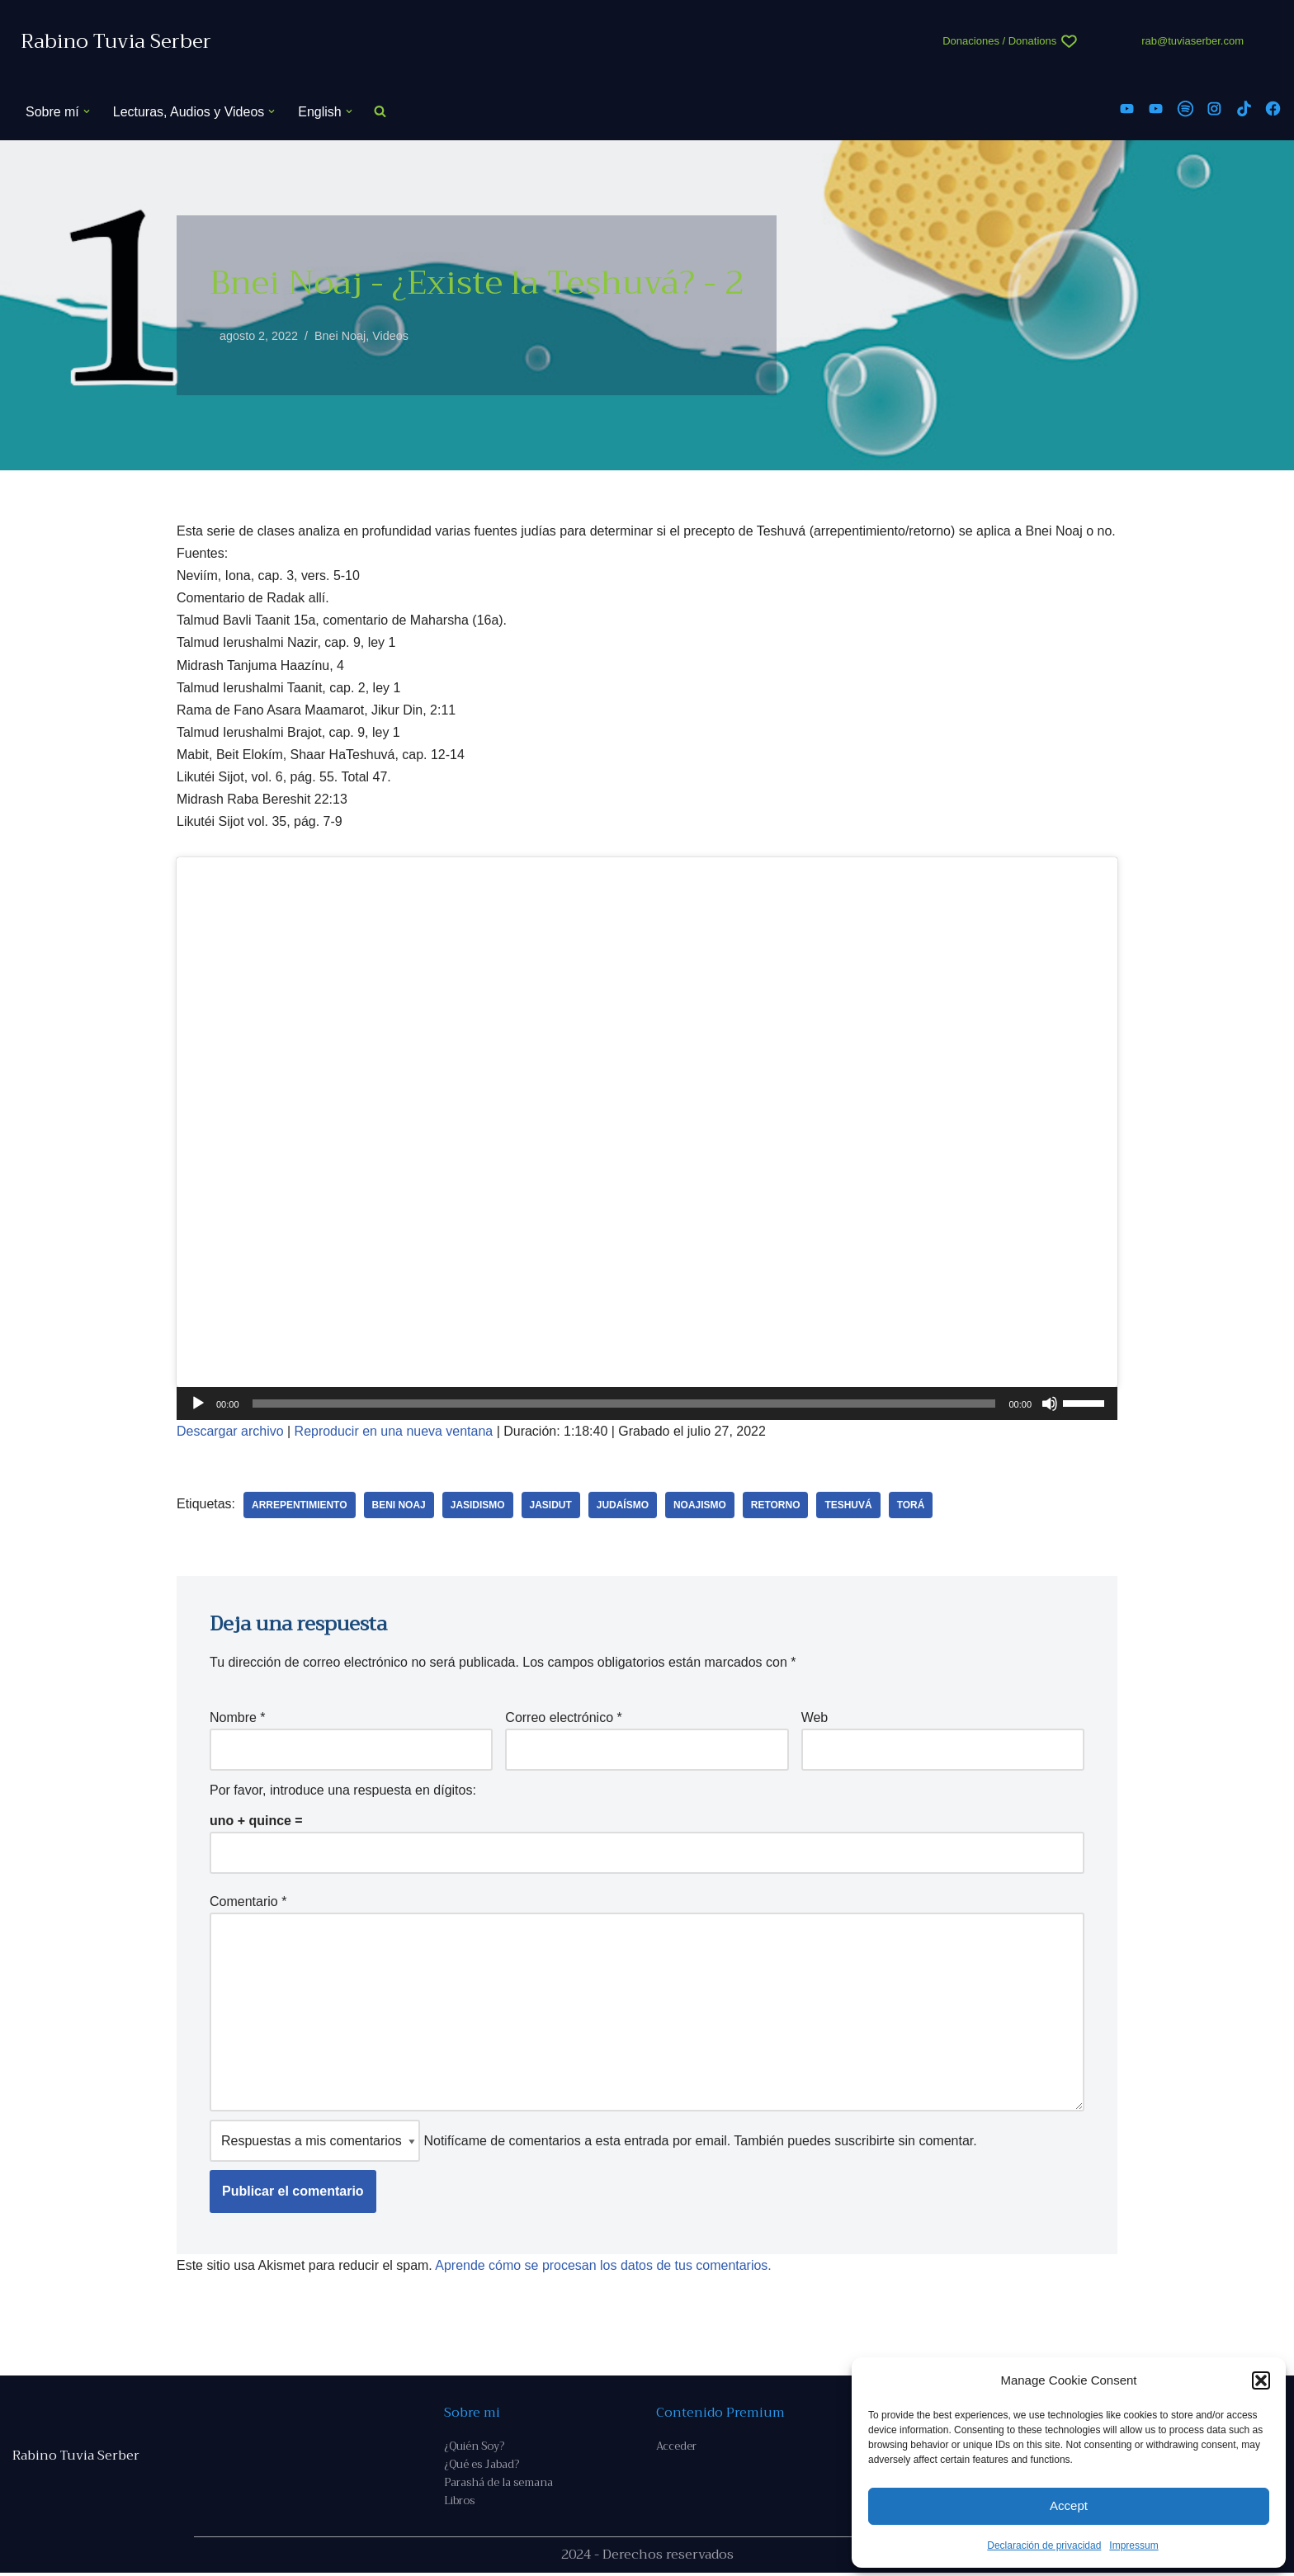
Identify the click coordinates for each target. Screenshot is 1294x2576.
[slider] (624, 1404)
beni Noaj (399, 1506)
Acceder (676, 2448)
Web (815, 1718)
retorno (776, 1506)
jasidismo (478, 1506)
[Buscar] (380, 112)
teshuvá (849, 1506)
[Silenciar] (1049, 1404)
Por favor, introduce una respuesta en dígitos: (343, 1792)
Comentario (248, 1903)
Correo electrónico (563, 1718)
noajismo (700, 1506)
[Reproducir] (198, 1404)
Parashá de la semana (498, 2485)
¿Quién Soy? (474, 2448)
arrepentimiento (299, 1506)
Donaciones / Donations (999, 41)
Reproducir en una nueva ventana (394, 1432)
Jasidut (551, 1506)
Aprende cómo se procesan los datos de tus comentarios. (604, 2268)
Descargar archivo (230, 1432)
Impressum (1133, 2545)
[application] (647, 1404)
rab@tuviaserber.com (1192, 41)
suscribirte (864, 2143)
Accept (1069, 2505)
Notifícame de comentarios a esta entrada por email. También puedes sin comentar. (593, 2143)
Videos (391, 335)
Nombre (238, 1718)
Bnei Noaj (340, 335)
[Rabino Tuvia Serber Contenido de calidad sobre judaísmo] (116, 42)
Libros (459, 2503)
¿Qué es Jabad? (481, 2467)
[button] (1261, 2380)
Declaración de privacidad (1044, 2545)
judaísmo (623, 1506)
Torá (912, 1506)
